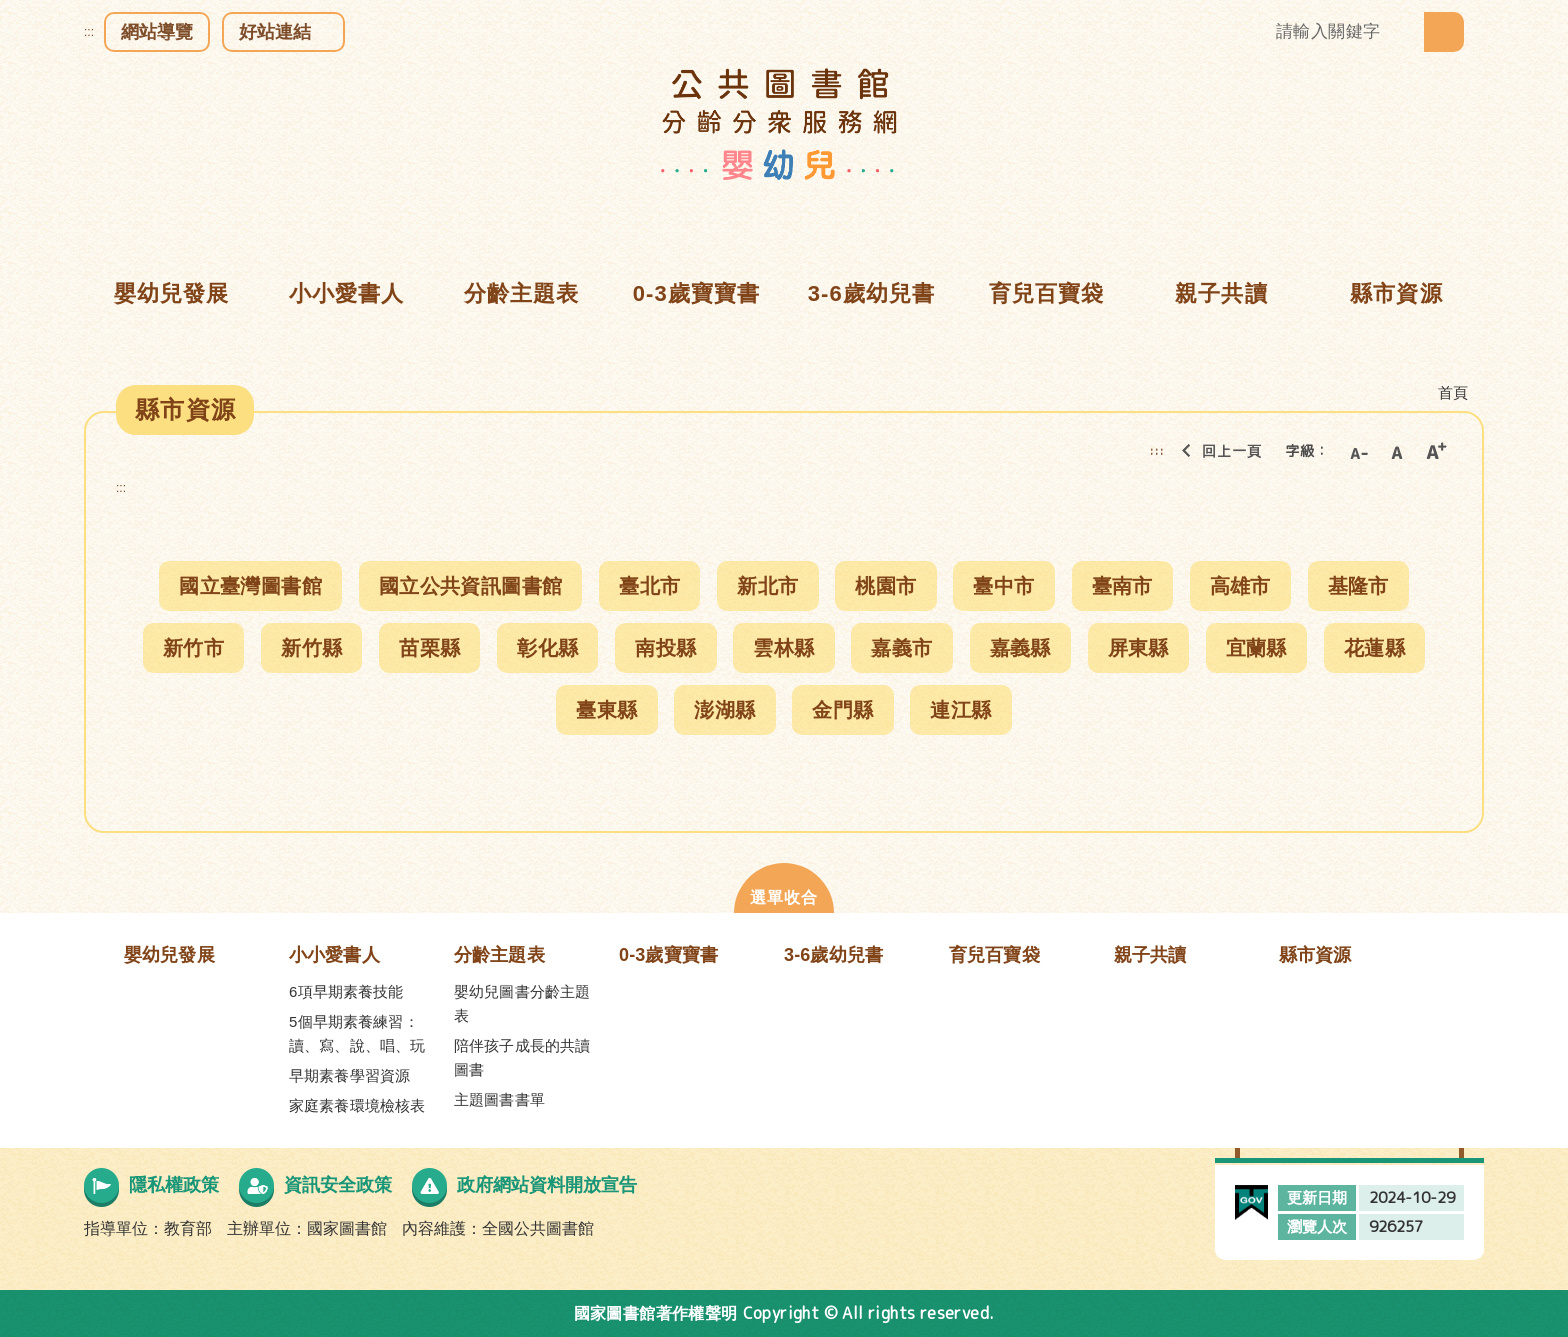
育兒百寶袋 (994, 955)
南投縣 (665, 648)
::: (89, 32)
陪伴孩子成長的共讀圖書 (522, 1057)
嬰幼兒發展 (169, 955)
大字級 (1436, 451)
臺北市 (649, 586)
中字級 (1397, 451)
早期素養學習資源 (349, 1075)
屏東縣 (1138, 648)
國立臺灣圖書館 (250, 586)
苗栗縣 (429, 648)
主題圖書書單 (499, 1099)
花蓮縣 (1374, 648)
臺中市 (1003, 586)
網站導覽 (157, 32)
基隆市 (1358, 586)
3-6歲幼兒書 (833, 955)
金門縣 (842, 710)
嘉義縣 (1020, 648)
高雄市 (1240, 586)
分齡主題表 (499, 955)
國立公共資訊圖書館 (471, 586)
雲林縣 (783, 648)
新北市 (767, 586)
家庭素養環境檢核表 (357, 1105)
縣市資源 (1315, 955)
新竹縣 (311, 648)
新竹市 (193, 648)
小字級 (1358, 451)
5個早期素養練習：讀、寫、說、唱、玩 (357, 1033)
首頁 (1453, 392)
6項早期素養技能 (346, 991)
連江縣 (960, 710)
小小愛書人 (334, 955)
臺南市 (1122, 586)
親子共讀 (1150, 955)
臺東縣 (606, 710)
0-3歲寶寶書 (668, 955)
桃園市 (885, 586)
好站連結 (275, 32)
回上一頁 (1216, 451)
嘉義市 (901, 648)
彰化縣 (547, 648)
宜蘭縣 (1256, 648)
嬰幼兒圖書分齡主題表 (522, 1003)
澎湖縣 (724, 710)
